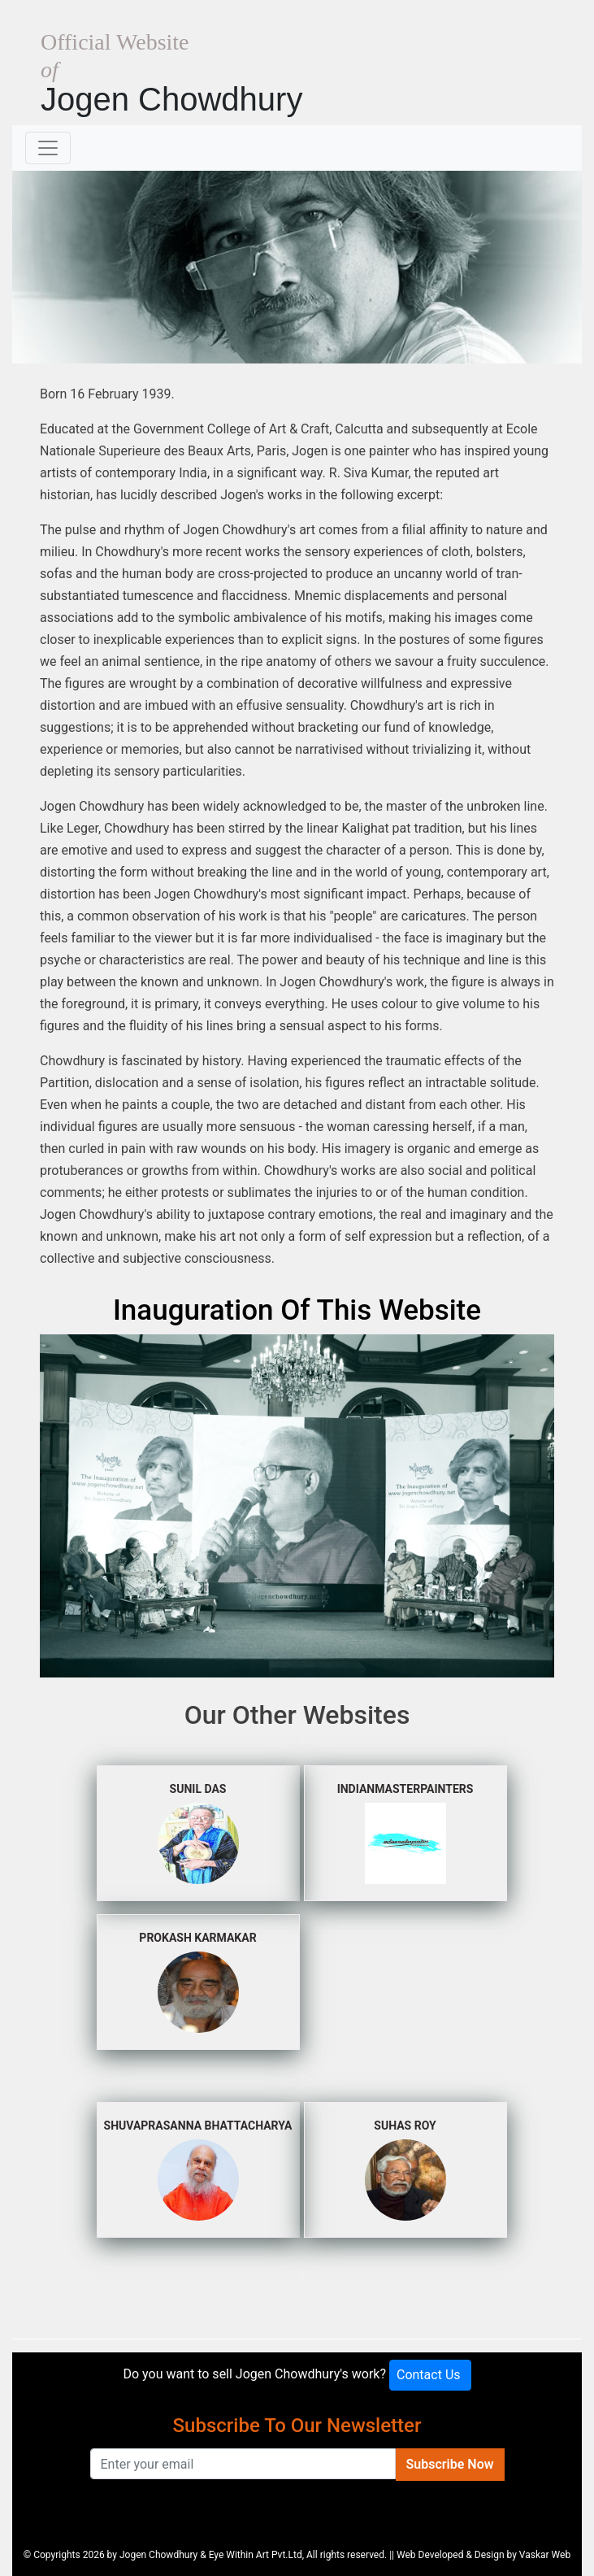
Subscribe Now (450, 2464)
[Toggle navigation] (48, 148)
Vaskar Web (544, 2555)
